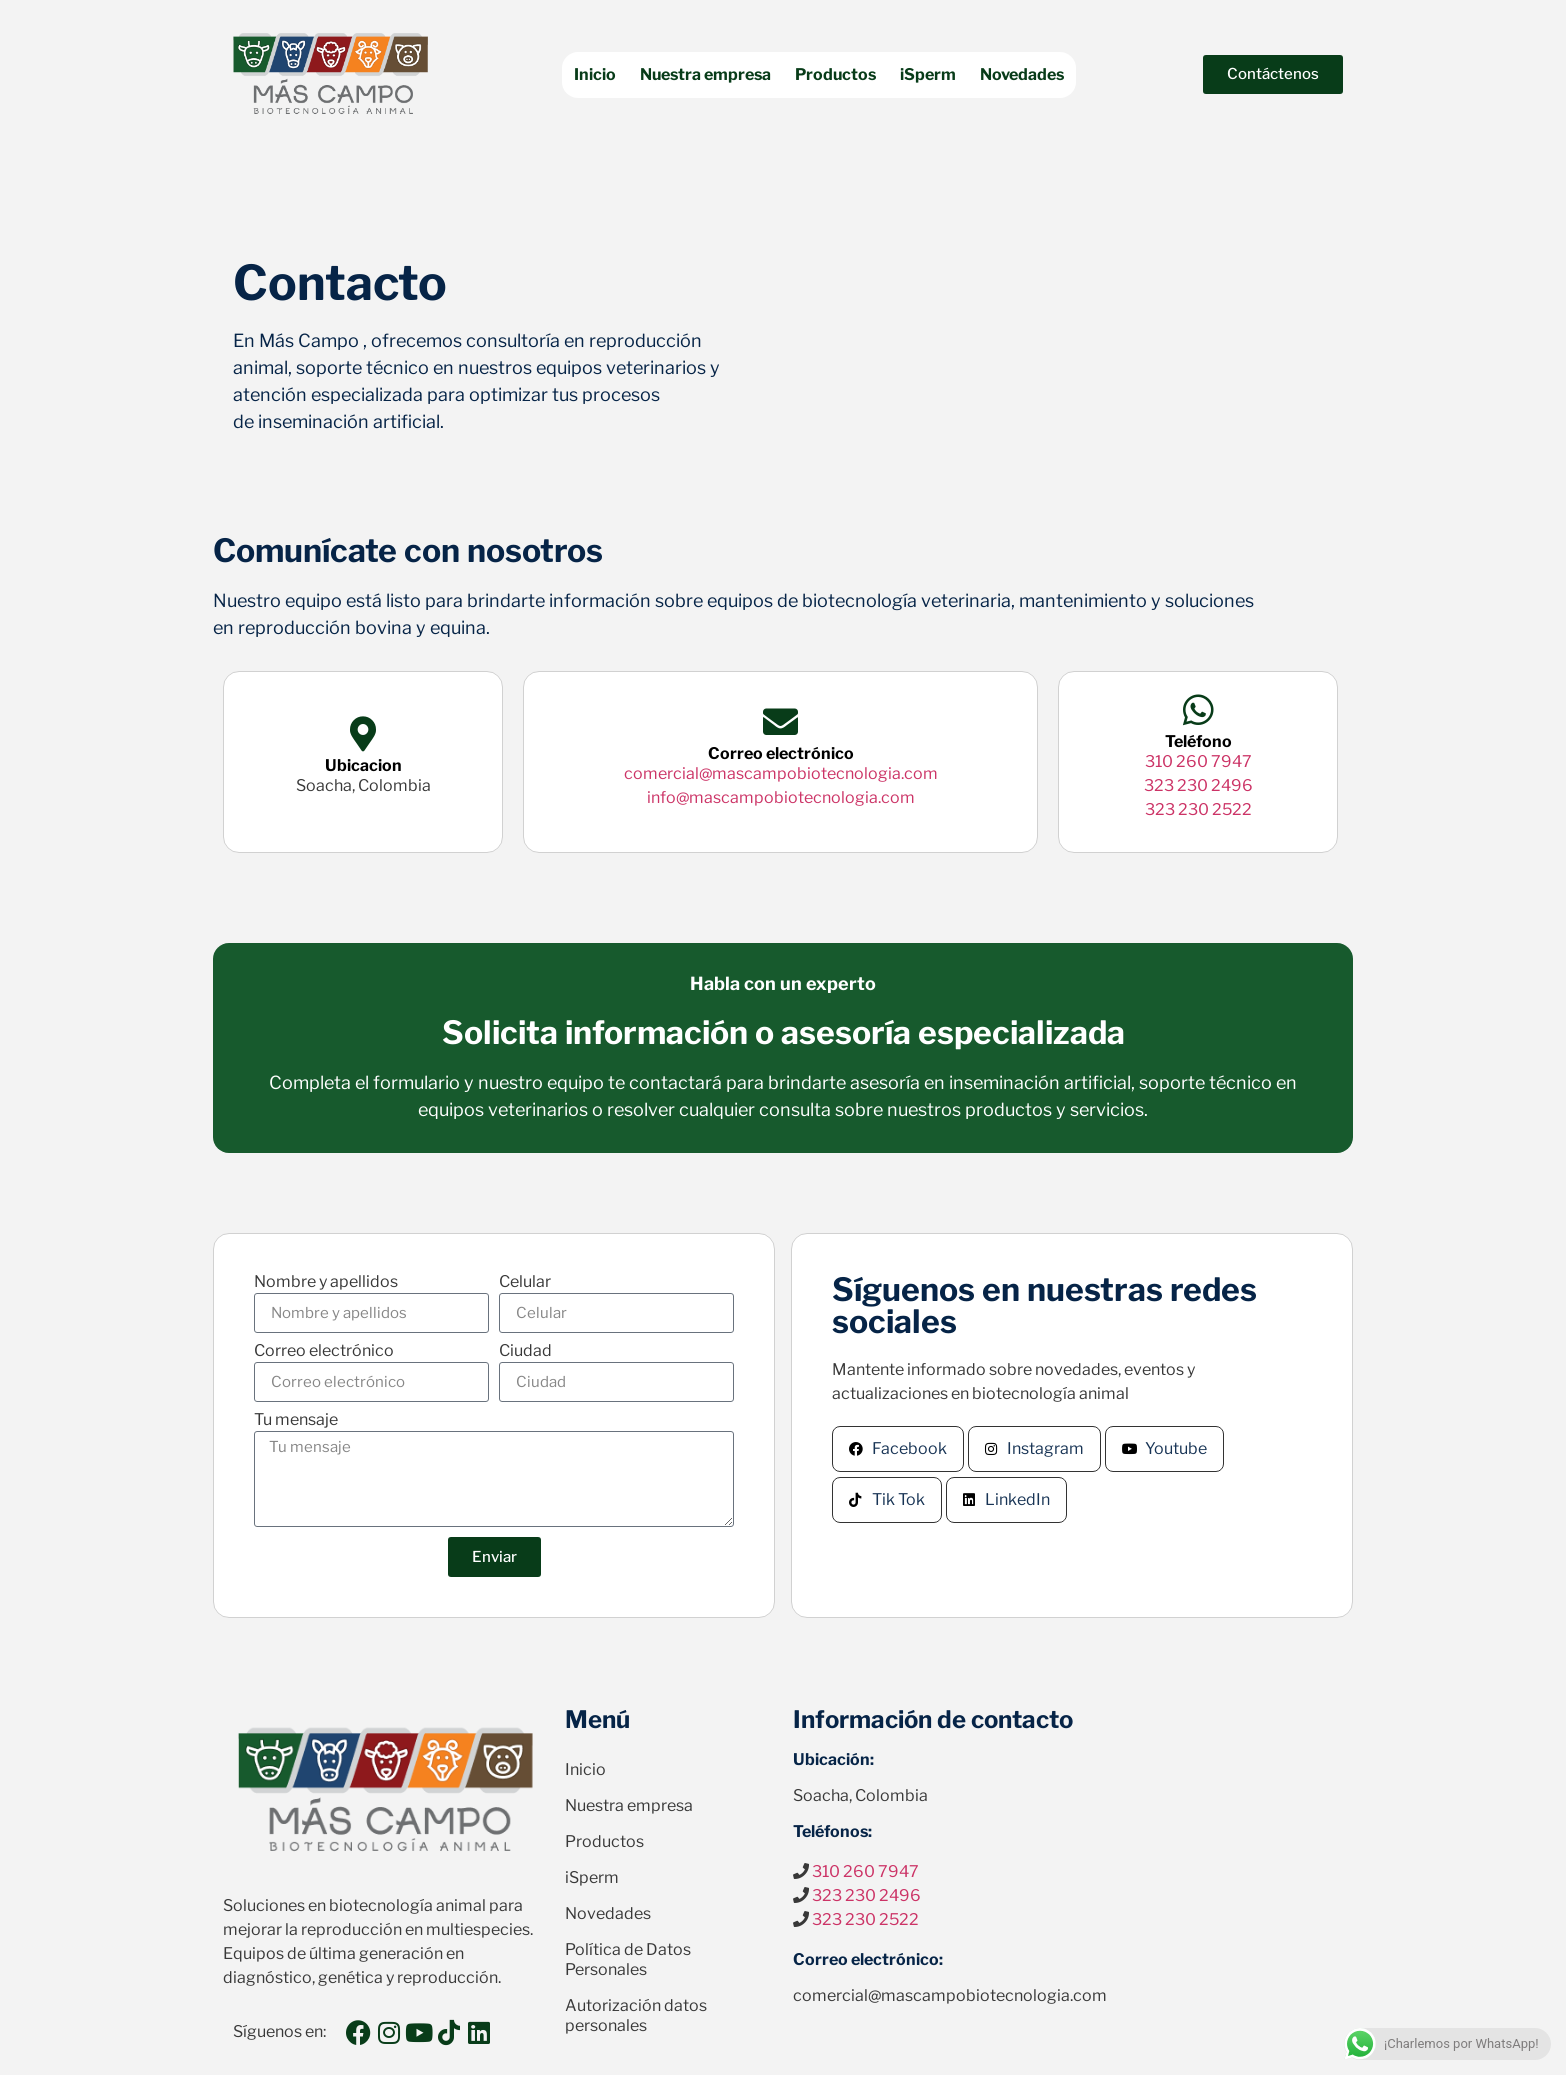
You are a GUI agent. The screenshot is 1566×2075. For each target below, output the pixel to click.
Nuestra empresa (705, 74)
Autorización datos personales (636, 2015)
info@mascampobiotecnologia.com (781, 797)
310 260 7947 (1198, 761)
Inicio (595, 74)
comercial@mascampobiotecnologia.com (781, 773)
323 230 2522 (1198, 809)
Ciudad (525, 1351)
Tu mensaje (296, 1420)
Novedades (1022, 74)
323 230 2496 (1198, 785)
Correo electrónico (324, 1351)
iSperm (928, 74)
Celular (525, 1282)
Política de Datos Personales (628, 1959)
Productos (835, 74)
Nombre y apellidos (326, 1282)
